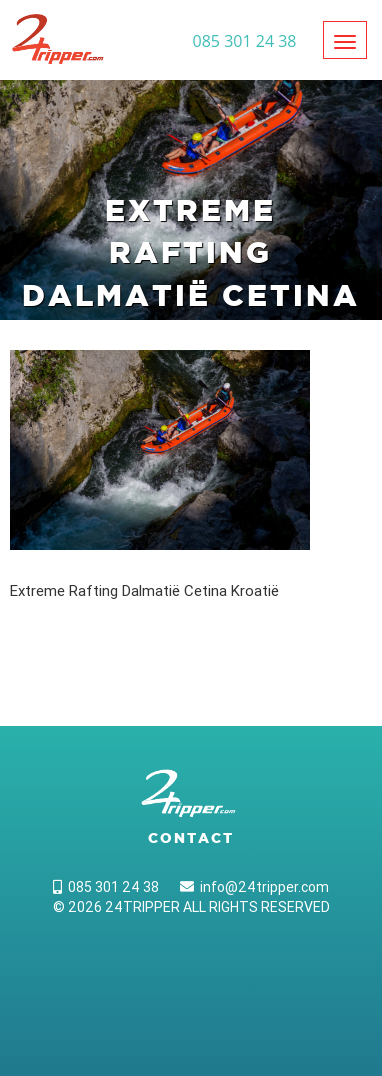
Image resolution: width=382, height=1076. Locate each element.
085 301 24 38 (106, 887)
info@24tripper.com (254, 887)
